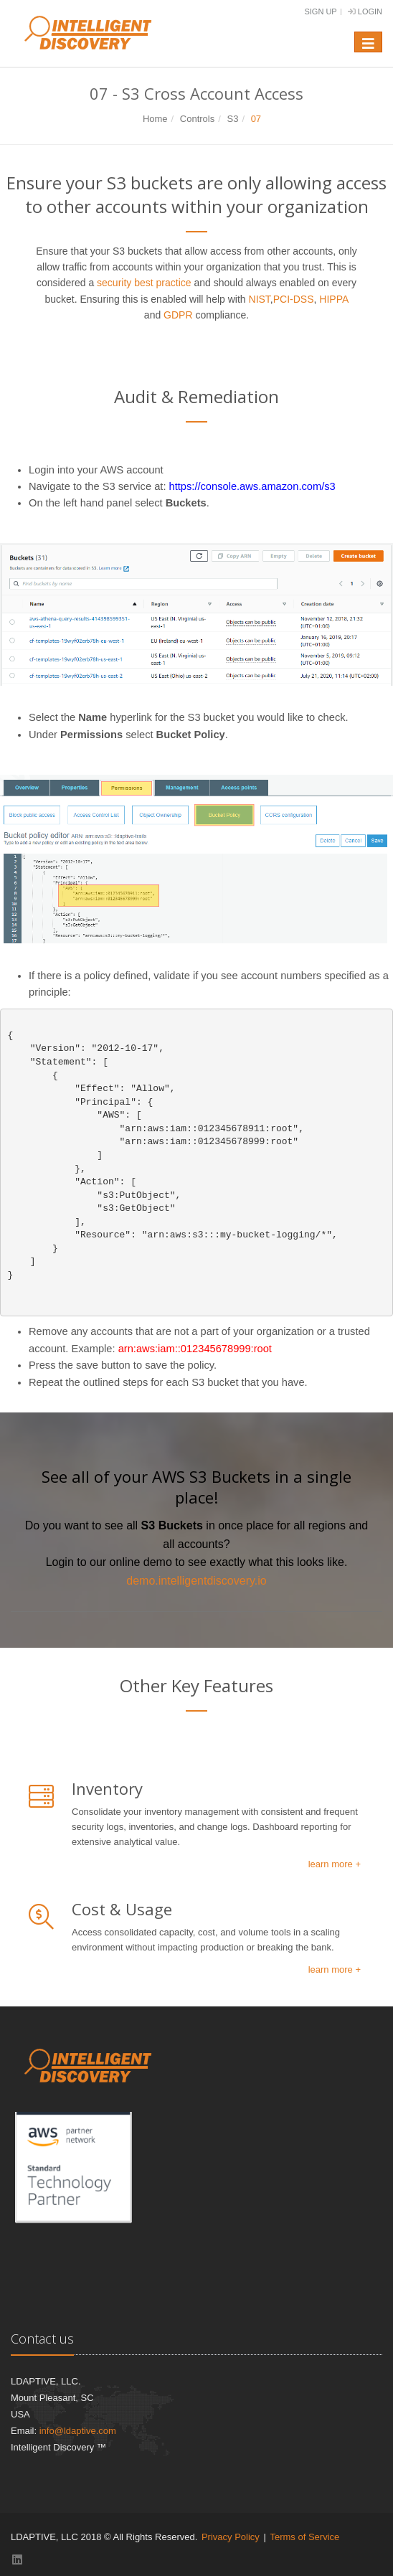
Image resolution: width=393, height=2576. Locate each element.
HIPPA (333, 299)
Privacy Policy (231, 2537)
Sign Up (320, 11)
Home (155, 118)
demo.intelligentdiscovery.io (196, 1581)
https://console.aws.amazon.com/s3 (252, 486)
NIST (259, 299)
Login (365, 11)
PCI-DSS (293, 299)
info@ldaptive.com (77, 2430)
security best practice (144, 282)
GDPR (178, 315)
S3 (232, 118)
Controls (197, 118)
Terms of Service (304, 2537)
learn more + (334, 1864)
